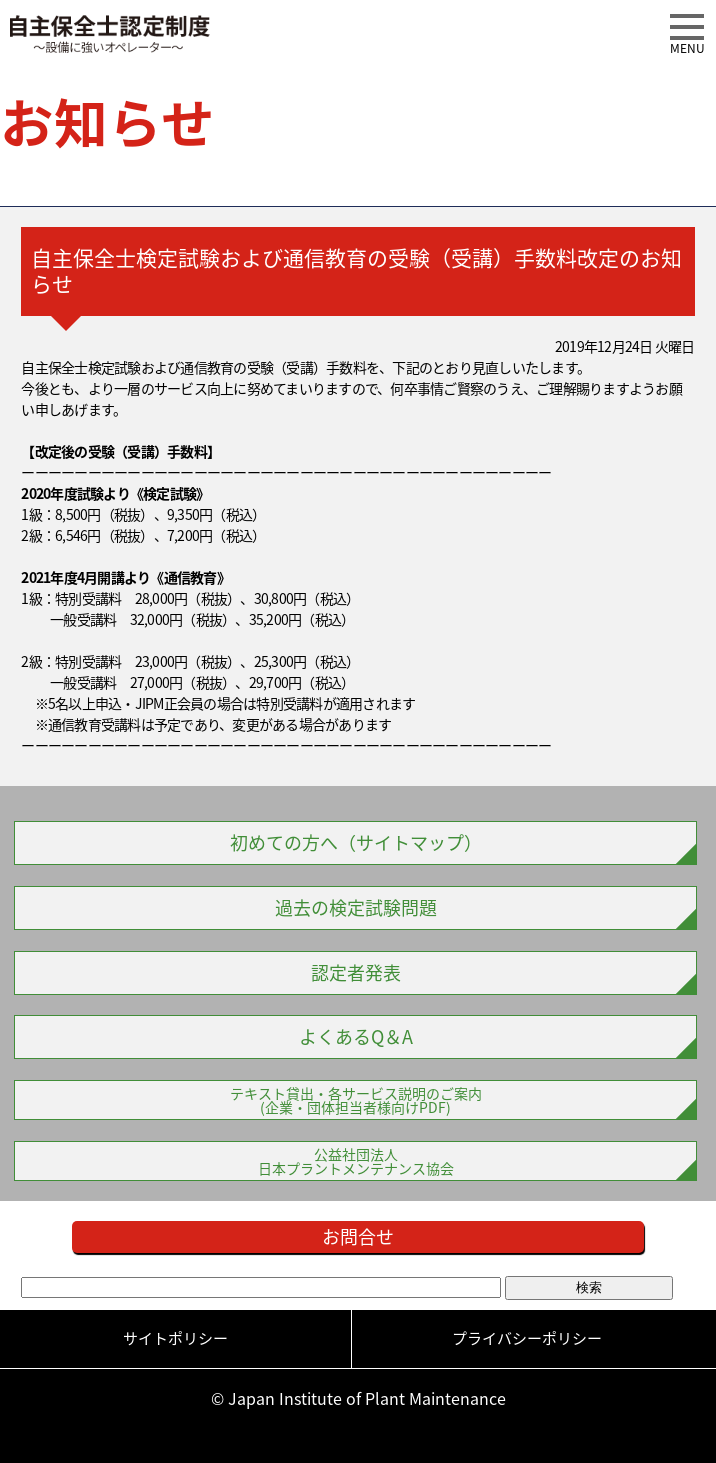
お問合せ (358, 1236)
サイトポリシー (175, 1338)
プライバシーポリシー (527, 1338)
